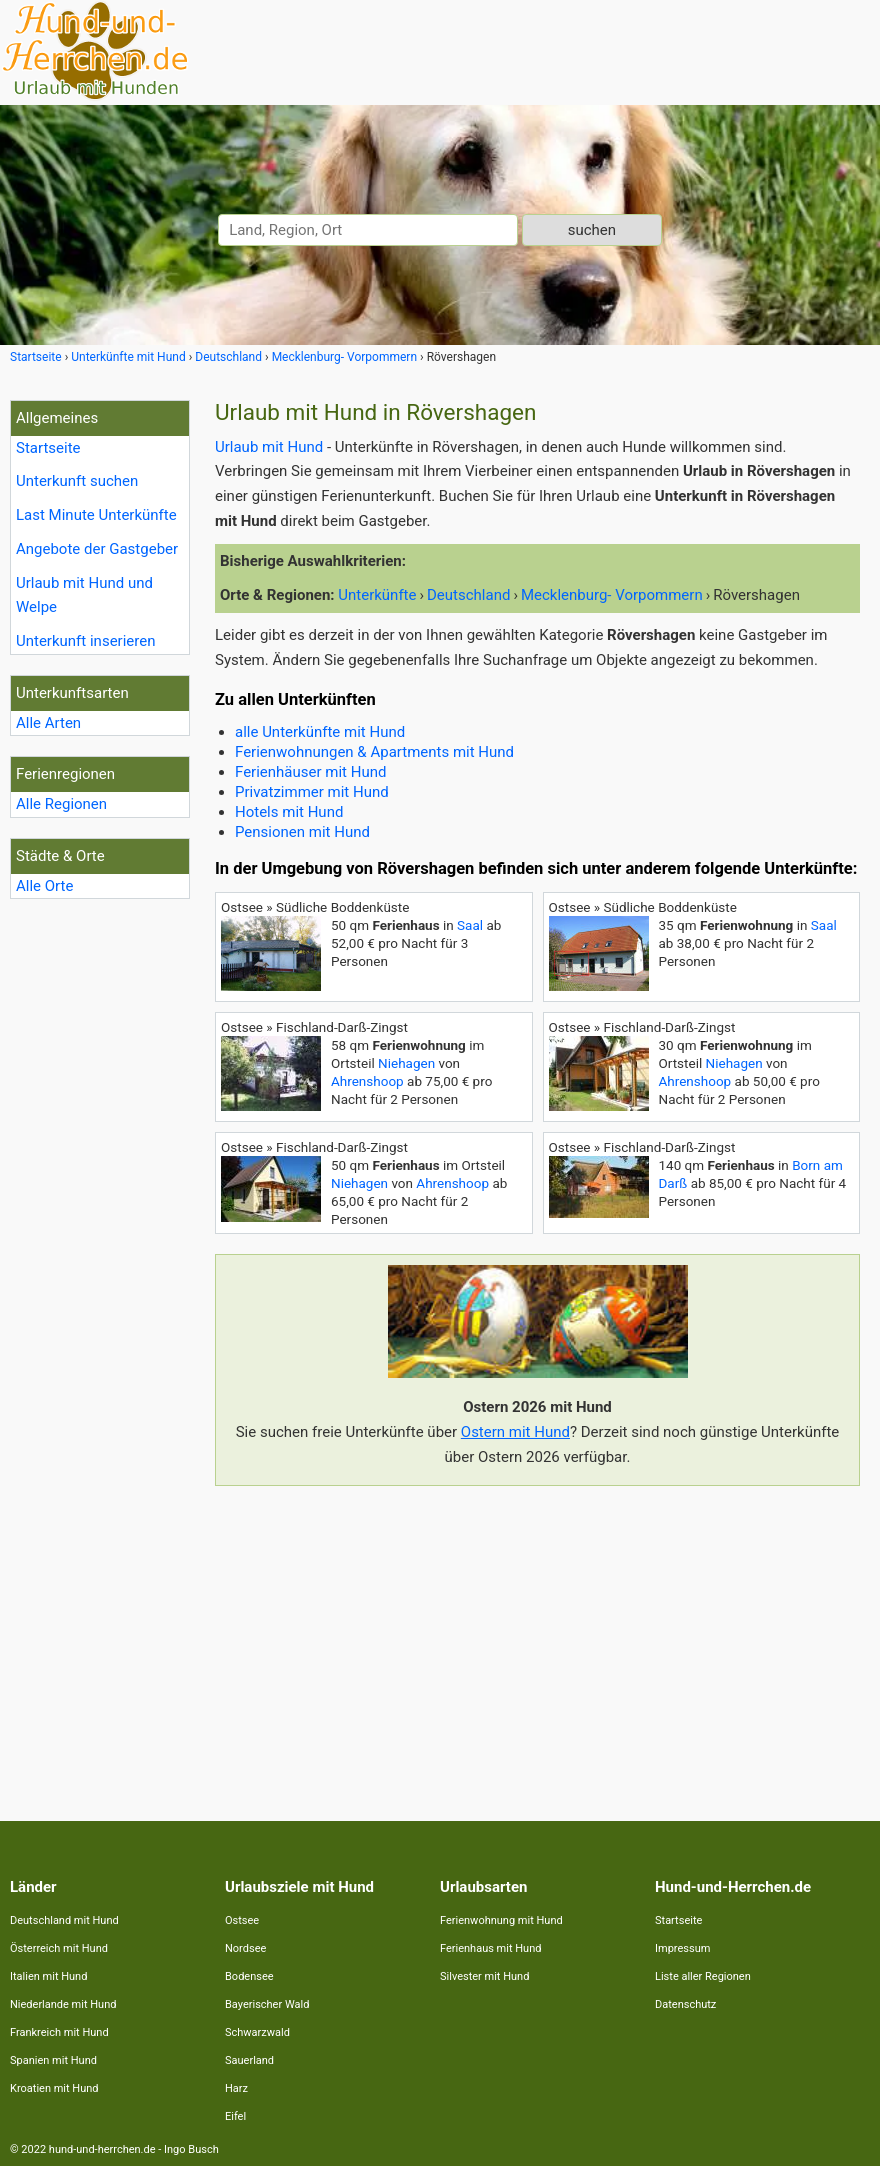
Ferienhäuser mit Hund (310, 772)
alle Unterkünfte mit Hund (320, 732)
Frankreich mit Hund (59, 2032)
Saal (470, 925)
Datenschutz (685, 2004)
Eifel (235, 2116)
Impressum (682, 1948)
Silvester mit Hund (484, 1976)
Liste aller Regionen (703, 1976)
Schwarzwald (257, 2032)
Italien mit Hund (48, 1976)
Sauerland (249, 2060)
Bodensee (249, 1976)
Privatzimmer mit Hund (312, 792)
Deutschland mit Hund (64, 1920)
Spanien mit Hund (53, 2060)
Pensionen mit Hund (302, 832)
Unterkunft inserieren (85, 641)
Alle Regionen (61, 804)
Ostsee (242, 1920)
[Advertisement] (537, 1641)
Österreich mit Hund (59, 1948)
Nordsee (245, 1948)
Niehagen (406, 1063)
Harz (236, 2088)
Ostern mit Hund (515, 1432)
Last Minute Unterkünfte (96, 515)
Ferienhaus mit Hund (490, 1948)
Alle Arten (48, 723)
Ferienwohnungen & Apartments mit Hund (374, 752)
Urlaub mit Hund (269, 447)
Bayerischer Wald (267, 2004)
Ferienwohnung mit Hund (501, 1920)
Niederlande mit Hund (63, 2004)
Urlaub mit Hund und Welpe (84, 595)
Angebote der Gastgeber (97, 549)
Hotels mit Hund (289, 812)
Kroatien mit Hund (54, 2088)
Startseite (48, 448)
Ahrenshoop (367, 1081)
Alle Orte (44, 886)
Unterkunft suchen (77, 481)
